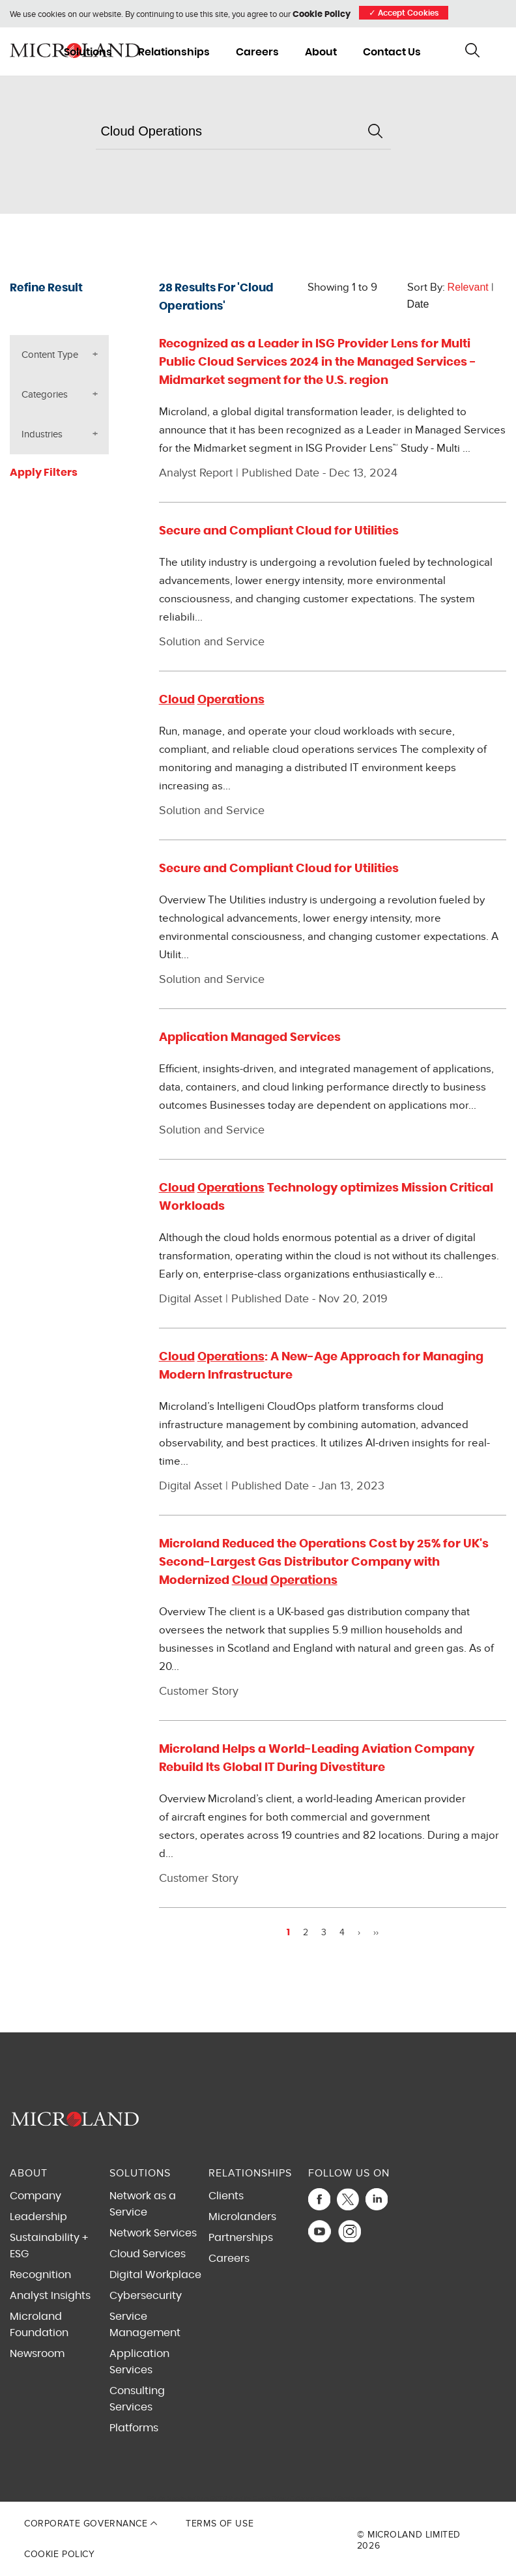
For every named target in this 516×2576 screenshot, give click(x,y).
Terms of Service (335, 2498)
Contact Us (392, 52)
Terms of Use (219, 2523)
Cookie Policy (322, 14)
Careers (257, 52)
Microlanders (242, 2217)
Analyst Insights (50, 2296)
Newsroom (37, 2354)
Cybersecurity (145, 2296)
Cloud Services (147, 2254)
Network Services (153, 2233)
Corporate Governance (90, 2523)
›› (376, 1932)
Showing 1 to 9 (342, 287)
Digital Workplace (155, 2275)
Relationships (174, 52)
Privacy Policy (288, 2498)
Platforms (133, 2428)
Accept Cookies (403, 13)
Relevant (468, 287)
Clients (226, 2196)
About (321, 52)
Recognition (40, 2275)
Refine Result (46, 287)
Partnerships (240, 2237)
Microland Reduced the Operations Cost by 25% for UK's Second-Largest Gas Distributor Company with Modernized (324, 1562)
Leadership (38, 2217)
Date (418, 304)
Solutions (88, 52)
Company (35, 2196)
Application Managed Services (250, 1038)
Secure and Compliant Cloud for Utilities (279, 531)
